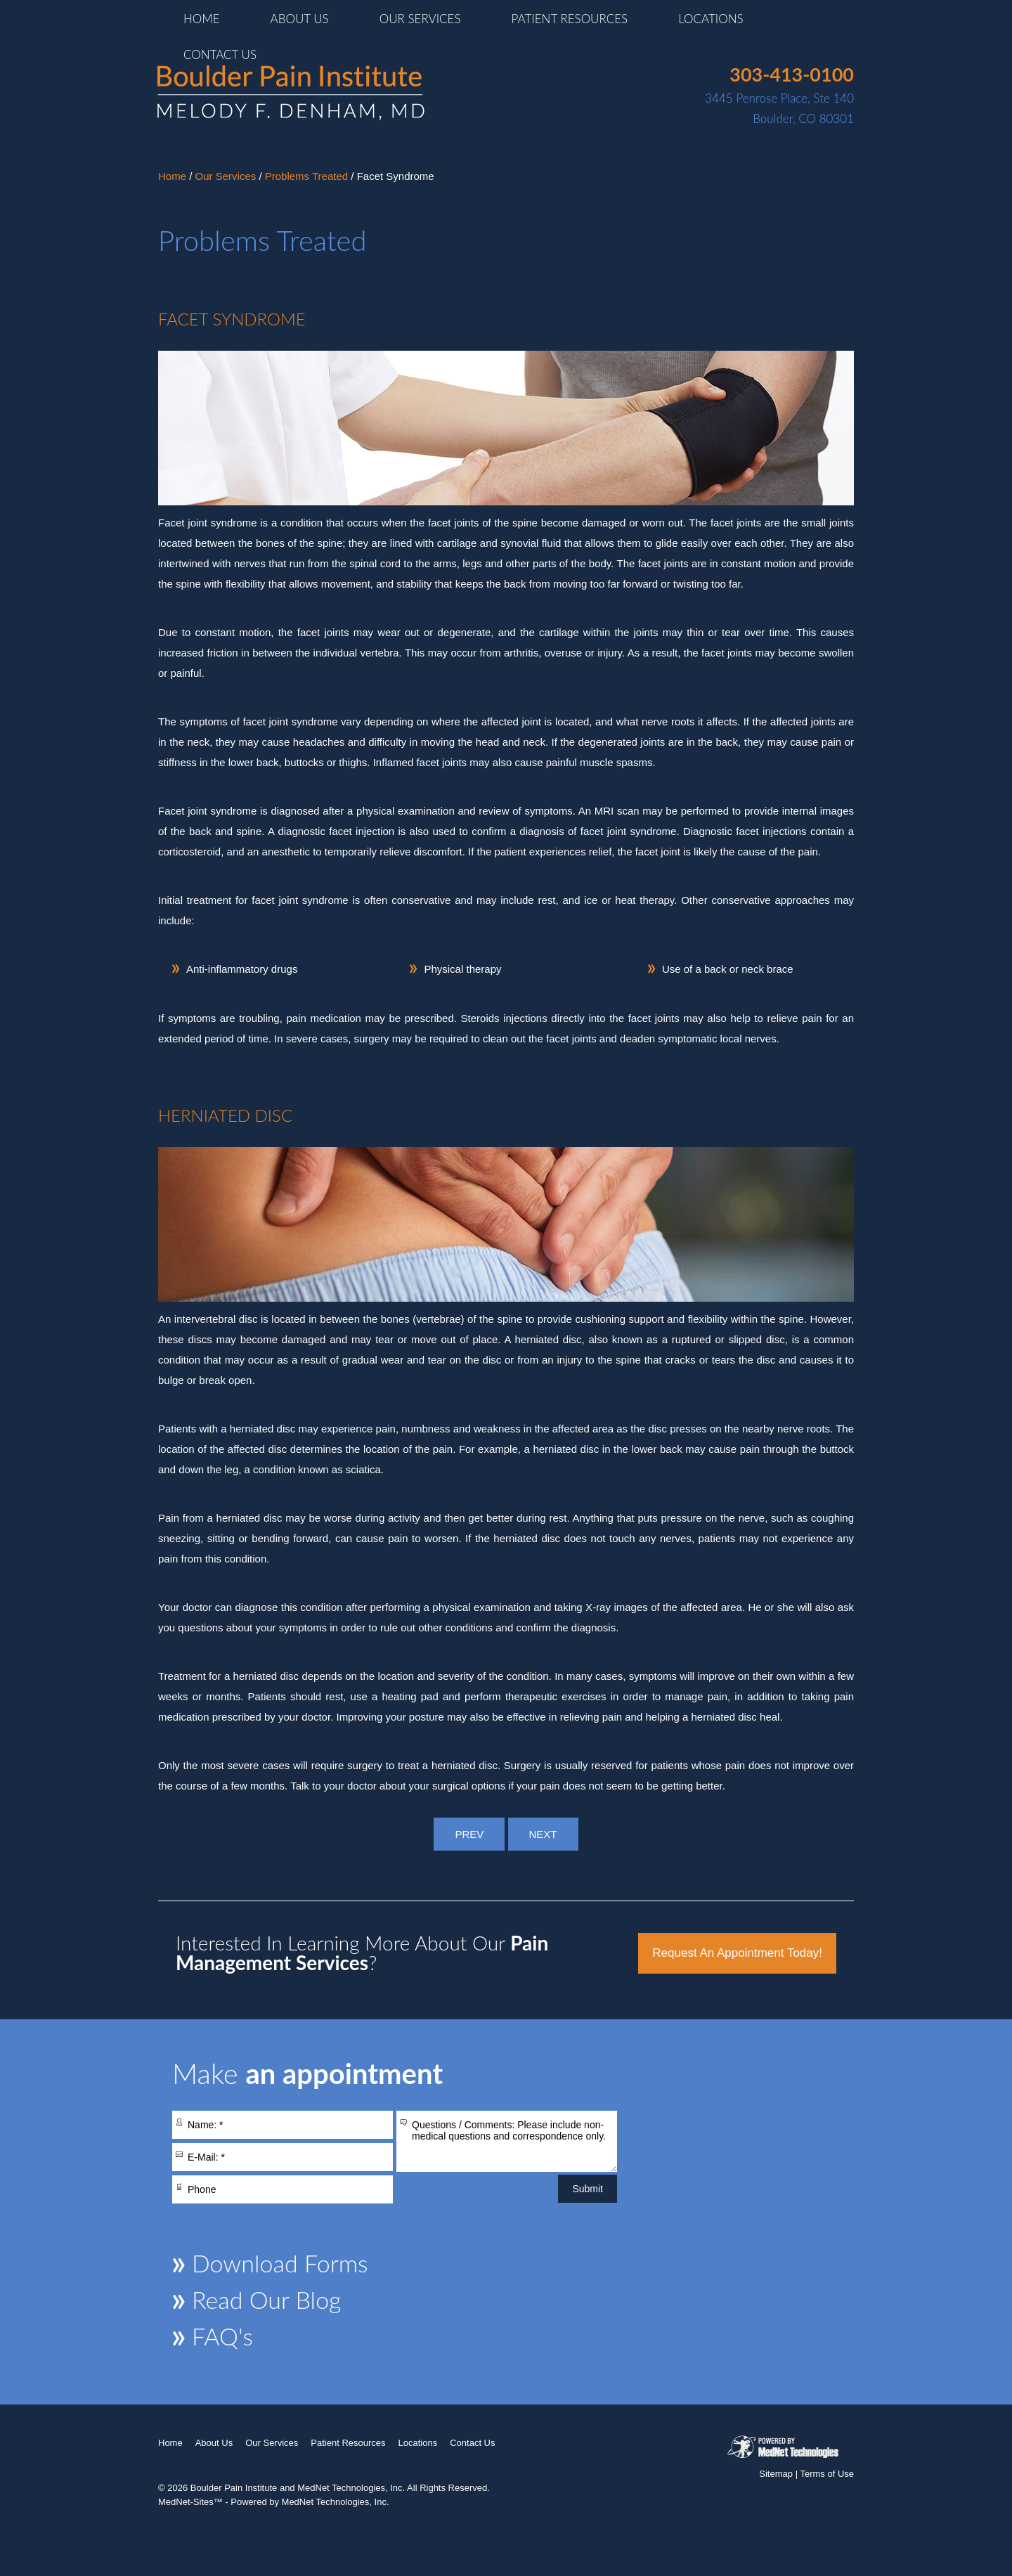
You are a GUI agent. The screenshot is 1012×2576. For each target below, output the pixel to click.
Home (201, 18)
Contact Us (220, 54)
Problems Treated (306, 176)
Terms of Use (827, 2473)
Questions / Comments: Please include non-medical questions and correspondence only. (506, 2141)
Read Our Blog (266, 2299)
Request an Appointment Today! (737, 1953)
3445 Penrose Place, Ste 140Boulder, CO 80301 (779, 95)
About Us (300, 18)
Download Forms (280, 2262)
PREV (469, 1834)
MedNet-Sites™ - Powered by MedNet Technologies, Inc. (273, 2502)
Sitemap (776, 2473)
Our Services (420, 18)
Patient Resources (570, 18)
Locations (710, 18)
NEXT (543, 1834)
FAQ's (222, 2336)
